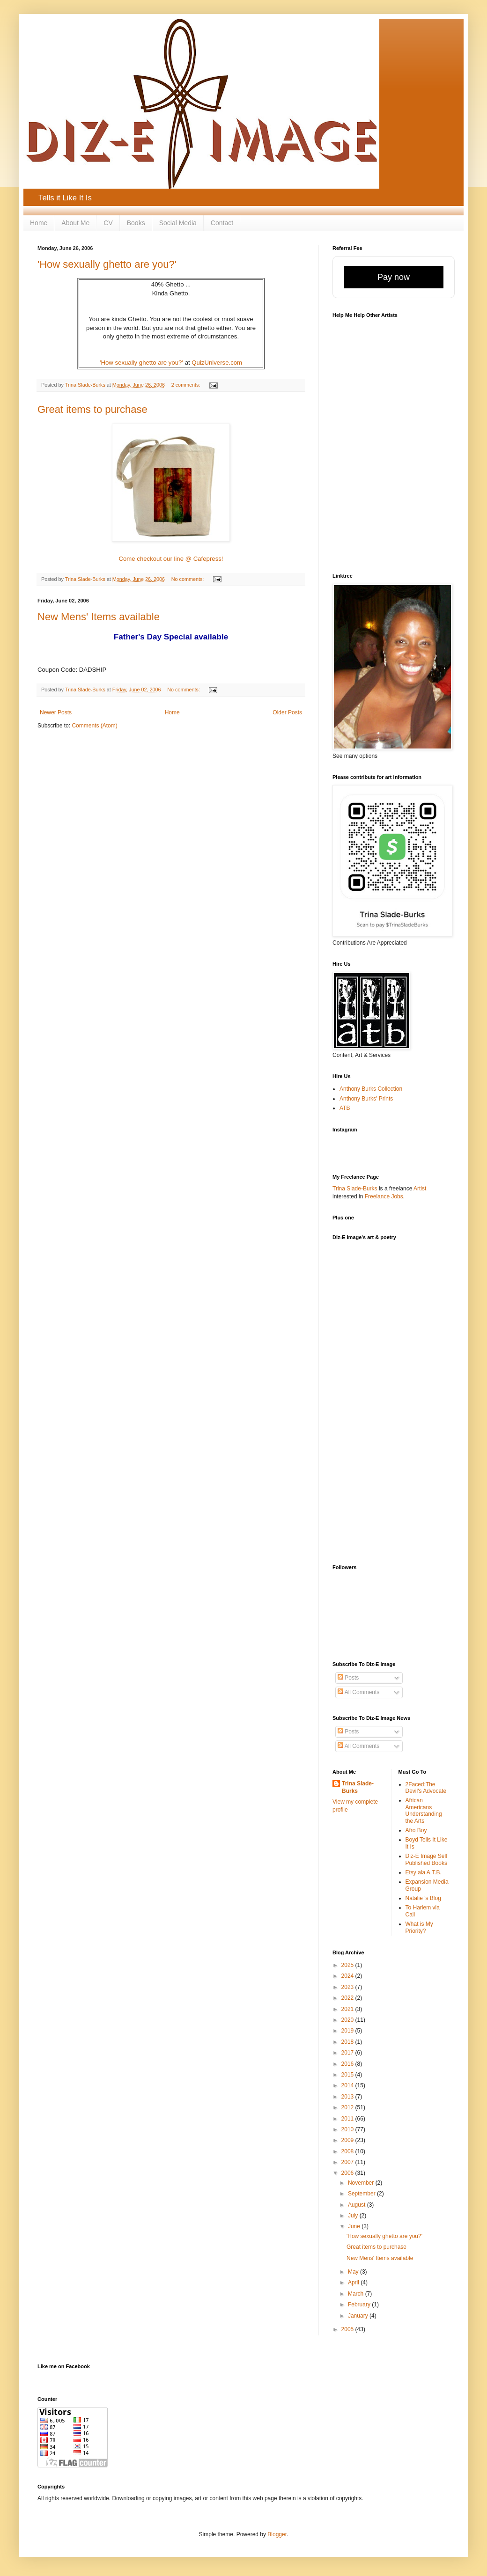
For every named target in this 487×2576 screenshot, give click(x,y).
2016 (348, 2064)
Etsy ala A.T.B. (424, 1872)
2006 (348, 2173)
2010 (348, 2129)
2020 (348, 2020)
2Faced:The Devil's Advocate (426, 1787)
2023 (348, 1987)
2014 (348, 2085)
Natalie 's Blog (423, 1898)
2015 (348, 2074)
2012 (348, 2107)
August (357, 2205)
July (354, 2215)
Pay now (393, 277)
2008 (348, 2151)
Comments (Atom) (94, 725)
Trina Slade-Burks (354, 1188)
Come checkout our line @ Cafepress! (170, 558)
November (362, 2183)
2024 (348, 1976)
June (355, 2226)
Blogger (277, 2534)
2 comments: (186, 385)
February (360, 2304)
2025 (348, 1965)
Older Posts (287, 712)
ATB (344, 1108)
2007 (348, 2162)
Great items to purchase (92, 409)
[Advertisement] (369, 1407)
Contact (222, 223)
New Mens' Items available (98, 617)
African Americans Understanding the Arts (424, 1810)
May (354, 2271)
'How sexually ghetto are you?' (107, 264)
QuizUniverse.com (217, 362)
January (358, 2315)
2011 (348, 2118)
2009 (348, 2140)
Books (136, 223)
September (362, 2193)
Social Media (178, 223)
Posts (348, 1677)
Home (38, 223)
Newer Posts (56, 712)
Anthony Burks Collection (370, 1089)
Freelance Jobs (384, 1196)
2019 (348, 2030)
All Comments (358, 1692)
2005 (348, 2329)
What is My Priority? (419, 1927)
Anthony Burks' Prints (366, 1098)
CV (107, 223)
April (354, 2282)
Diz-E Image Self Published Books (427, 1859)
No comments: (188, 579)
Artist (419, 1188)
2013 (348, 2096)
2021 (348, 2009)
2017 (348, 2052)
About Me (75, 223)
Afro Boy (416, 1830)
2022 (348, 1998)
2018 (348, 2042)
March (356, 2293)
